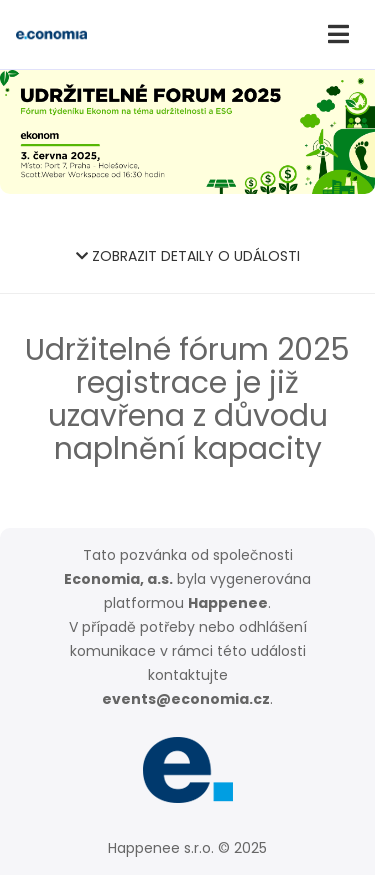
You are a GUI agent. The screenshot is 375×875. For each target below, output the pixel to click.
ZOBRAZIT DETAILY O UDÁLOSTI (188, 256)
